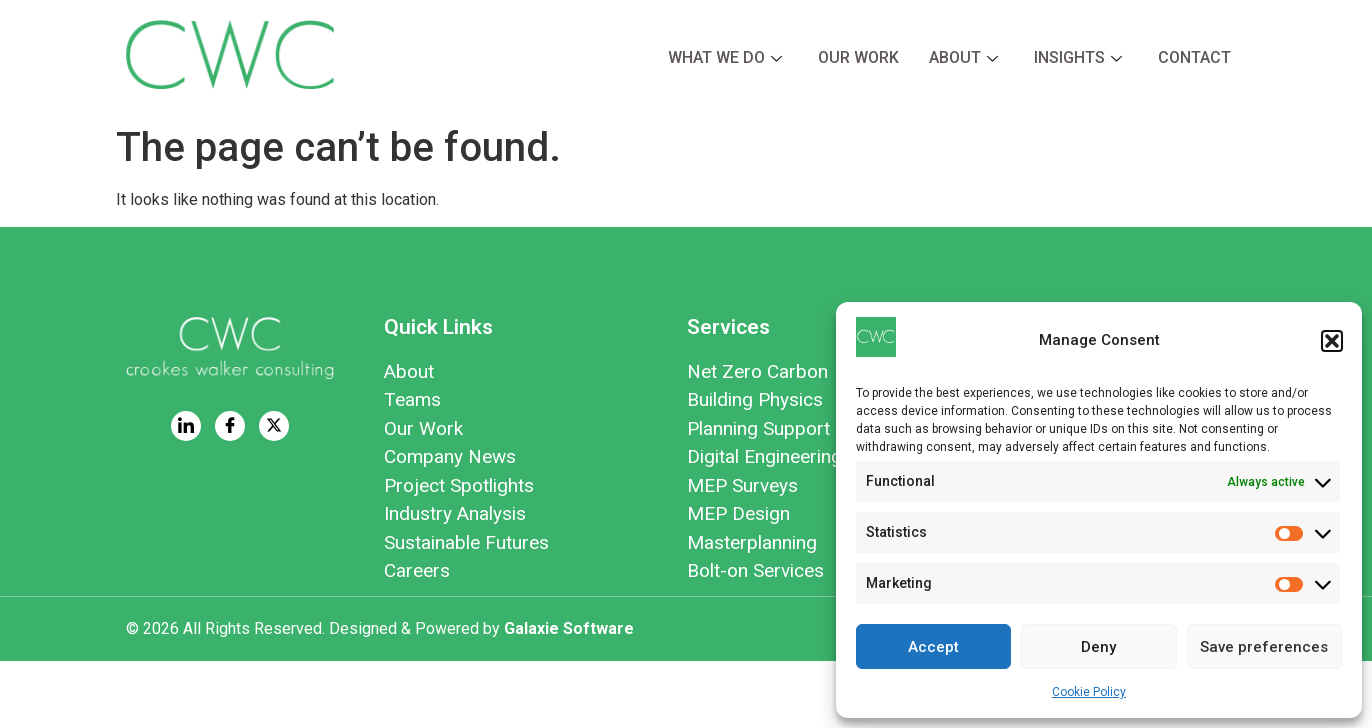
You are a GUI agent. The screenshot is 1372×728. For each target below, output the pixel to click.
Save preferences (1264, 647)
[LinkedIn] (186, 426)
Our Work (858, 57)
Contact (1194, 57)
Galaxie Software (569, 628)
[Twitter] (274, 426)
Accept (933, 647)
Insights (1078, 57)
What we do (725, 57)
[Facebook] (230, 426)
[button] (1332, 341)
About (963, 57)
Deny (1098, 647)
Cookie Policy (1089, 692)
